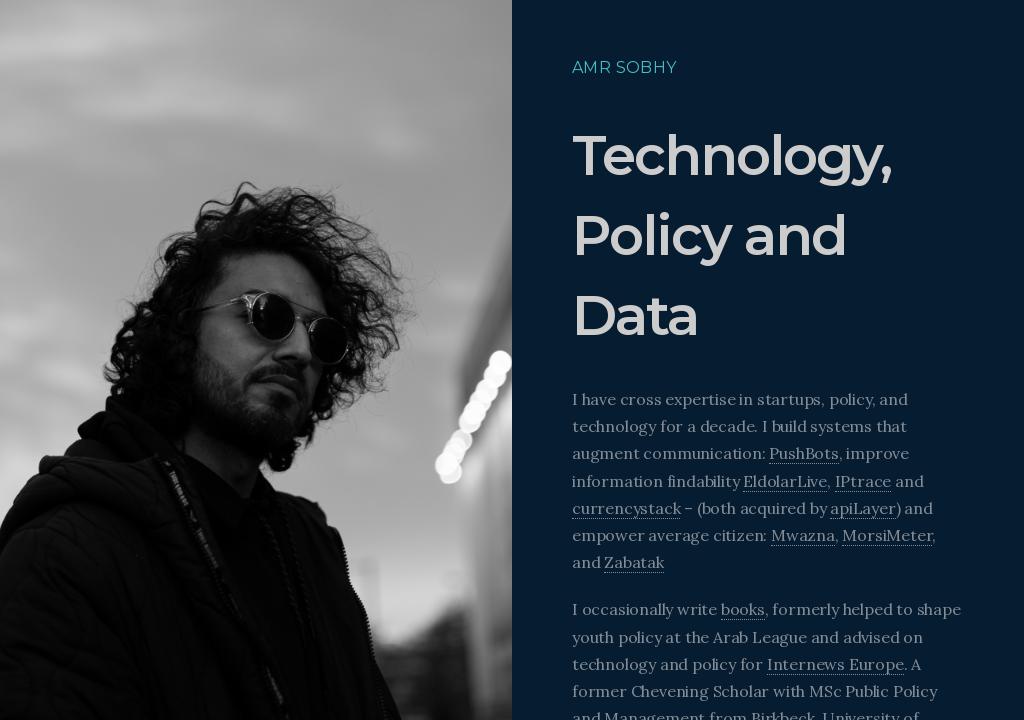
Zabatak (634, 562)
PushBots (803, 453)
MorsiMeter (887, 535)
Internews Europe (835, 664)
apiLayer (862, 508)
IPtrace (863, 481)
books (743, 609)
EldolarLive (785, 481)
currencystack (626, 508)
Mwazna (803, 535)
